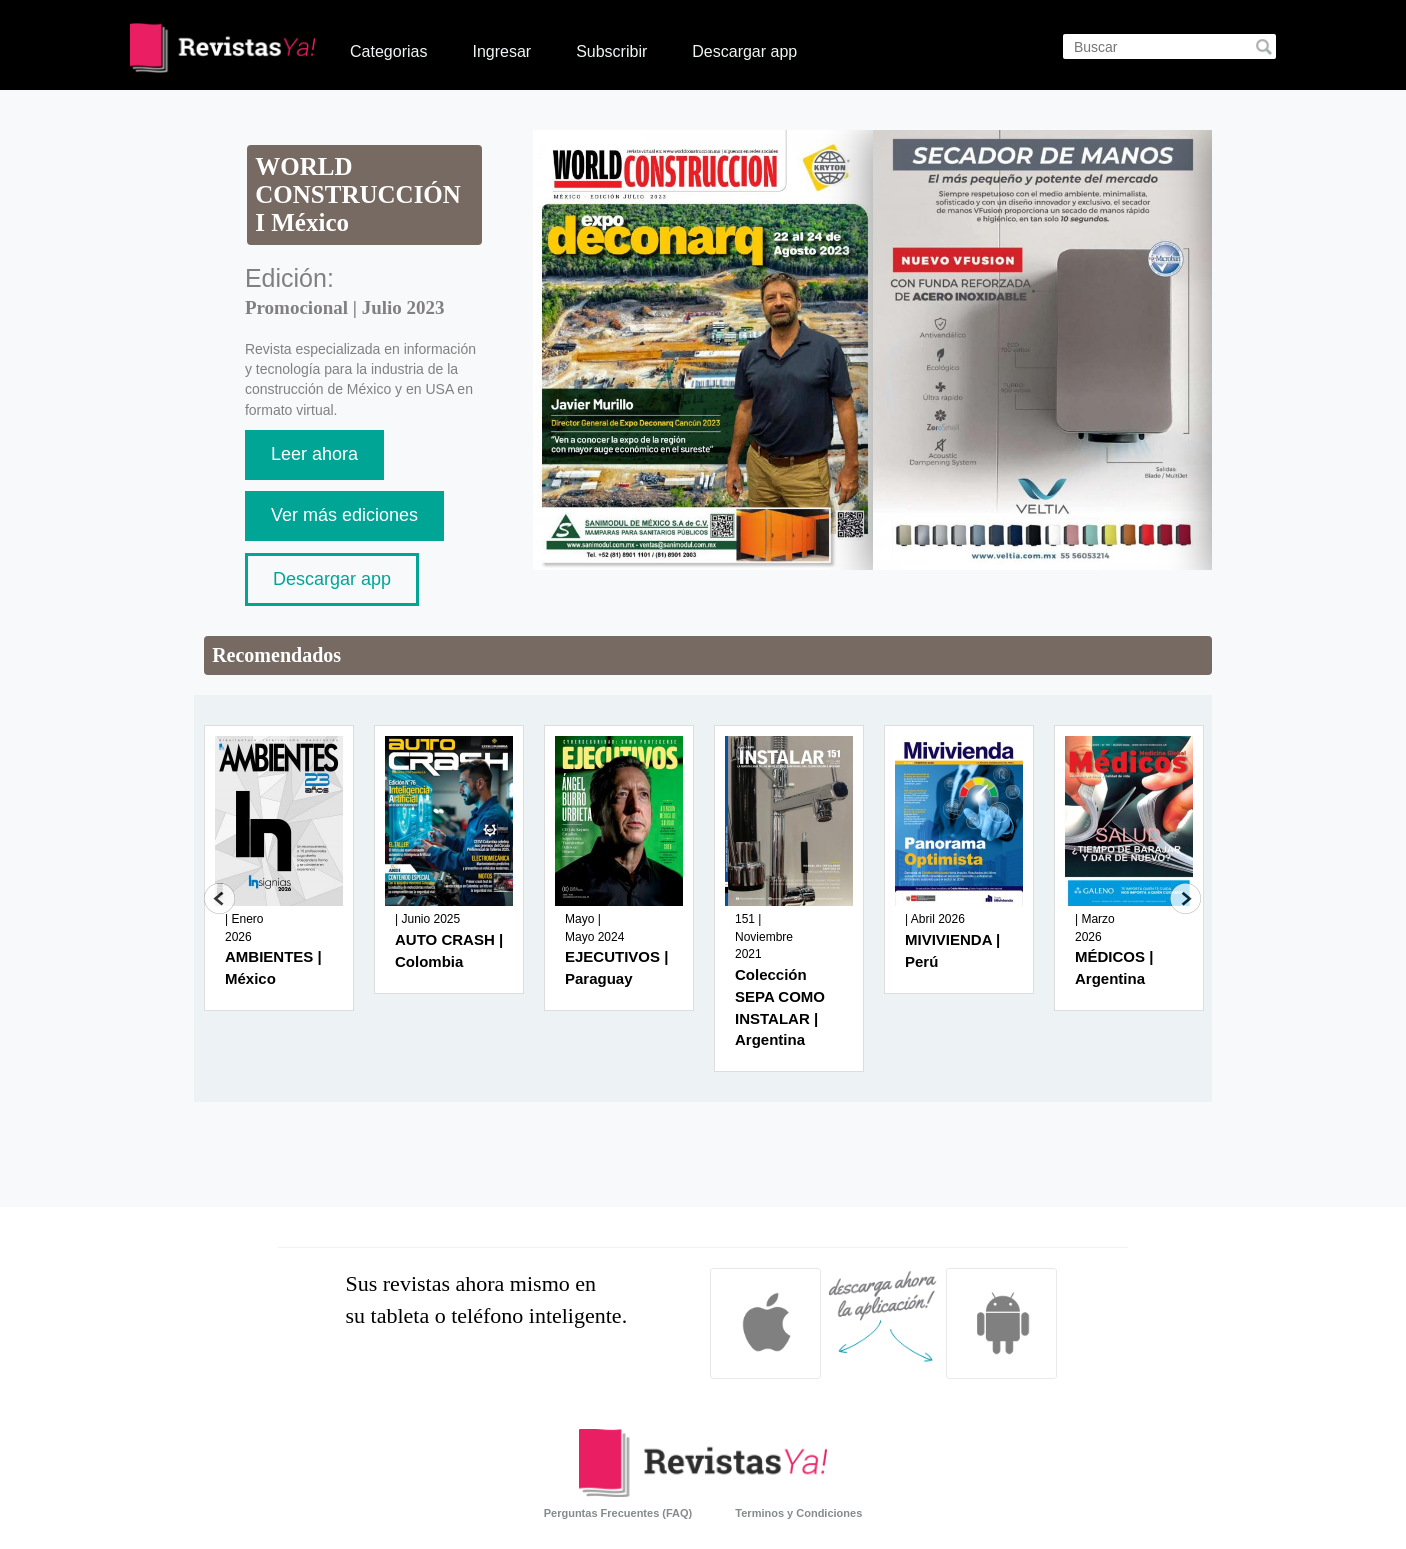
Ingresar (501, 51)
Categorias (388, 51)
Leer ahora (314, 454)
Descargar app (744, 51)
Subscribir (611, 51)
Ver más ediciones (344, 515)
